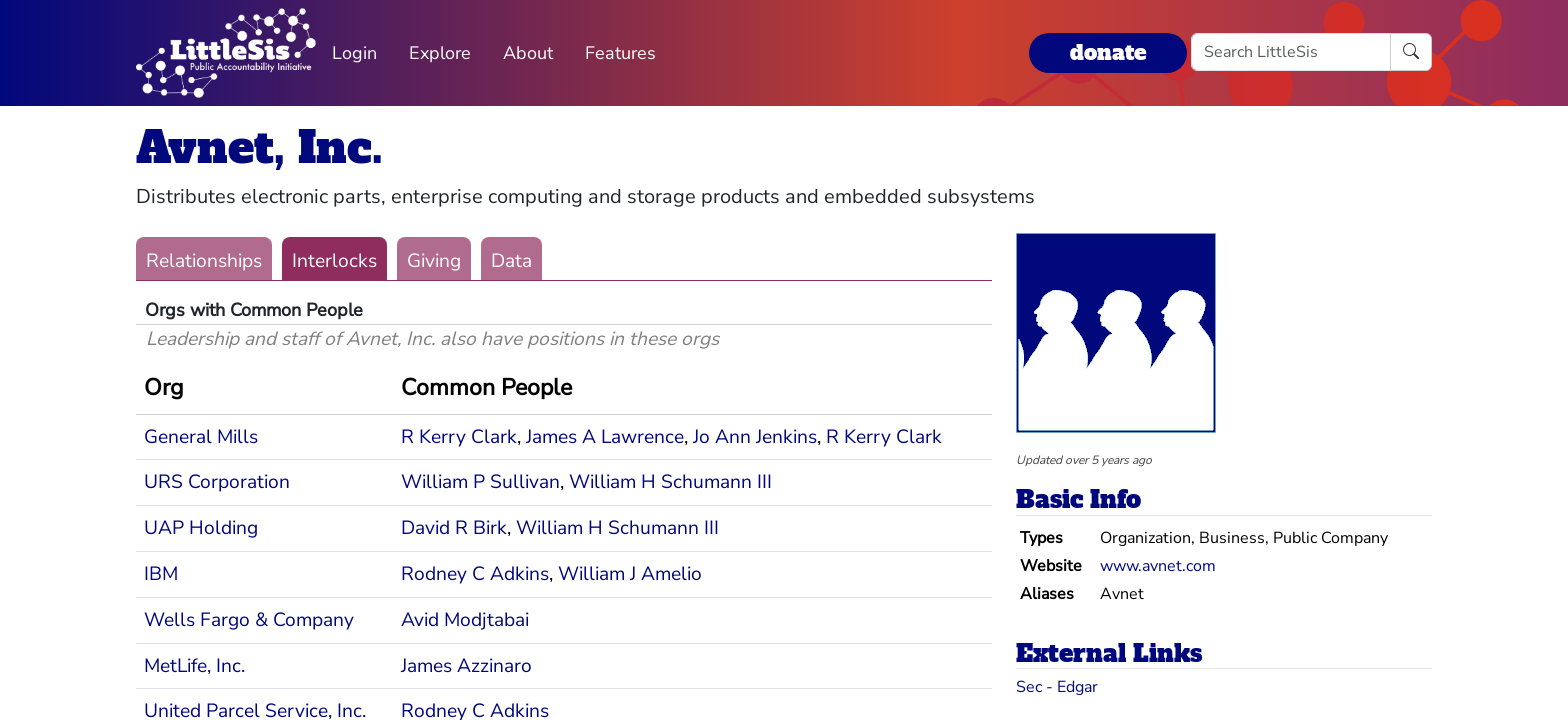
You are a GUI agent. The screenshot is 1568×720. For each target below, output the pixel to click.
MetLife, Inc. (194, 666)
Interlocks (334, 261)
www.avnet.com (1158, 566)
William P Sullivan (480, 482)
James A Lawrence (605, 437)
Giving (434, 261)
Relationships (204, 261)
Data (511, 261)
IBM (161, 574)
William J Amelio (630, 574)
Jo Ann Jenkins (755, 437)
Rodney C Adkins (475, 574)
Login (354, 53)
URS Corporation (217, 482)
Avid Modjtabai (465, 620)
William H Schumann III (670, 482)
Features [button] (620, 53)
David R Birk (454, 528)
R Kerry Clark (459, 437)
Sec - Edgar (1057, 687)
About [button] (528, 53)
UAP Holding (201, 528)
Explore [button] (440, 53)
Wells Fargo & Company (249, 620)
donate (1108, 52)
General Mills (201, 437)
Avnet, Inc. (259, 147)
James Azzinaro (466, 666)
